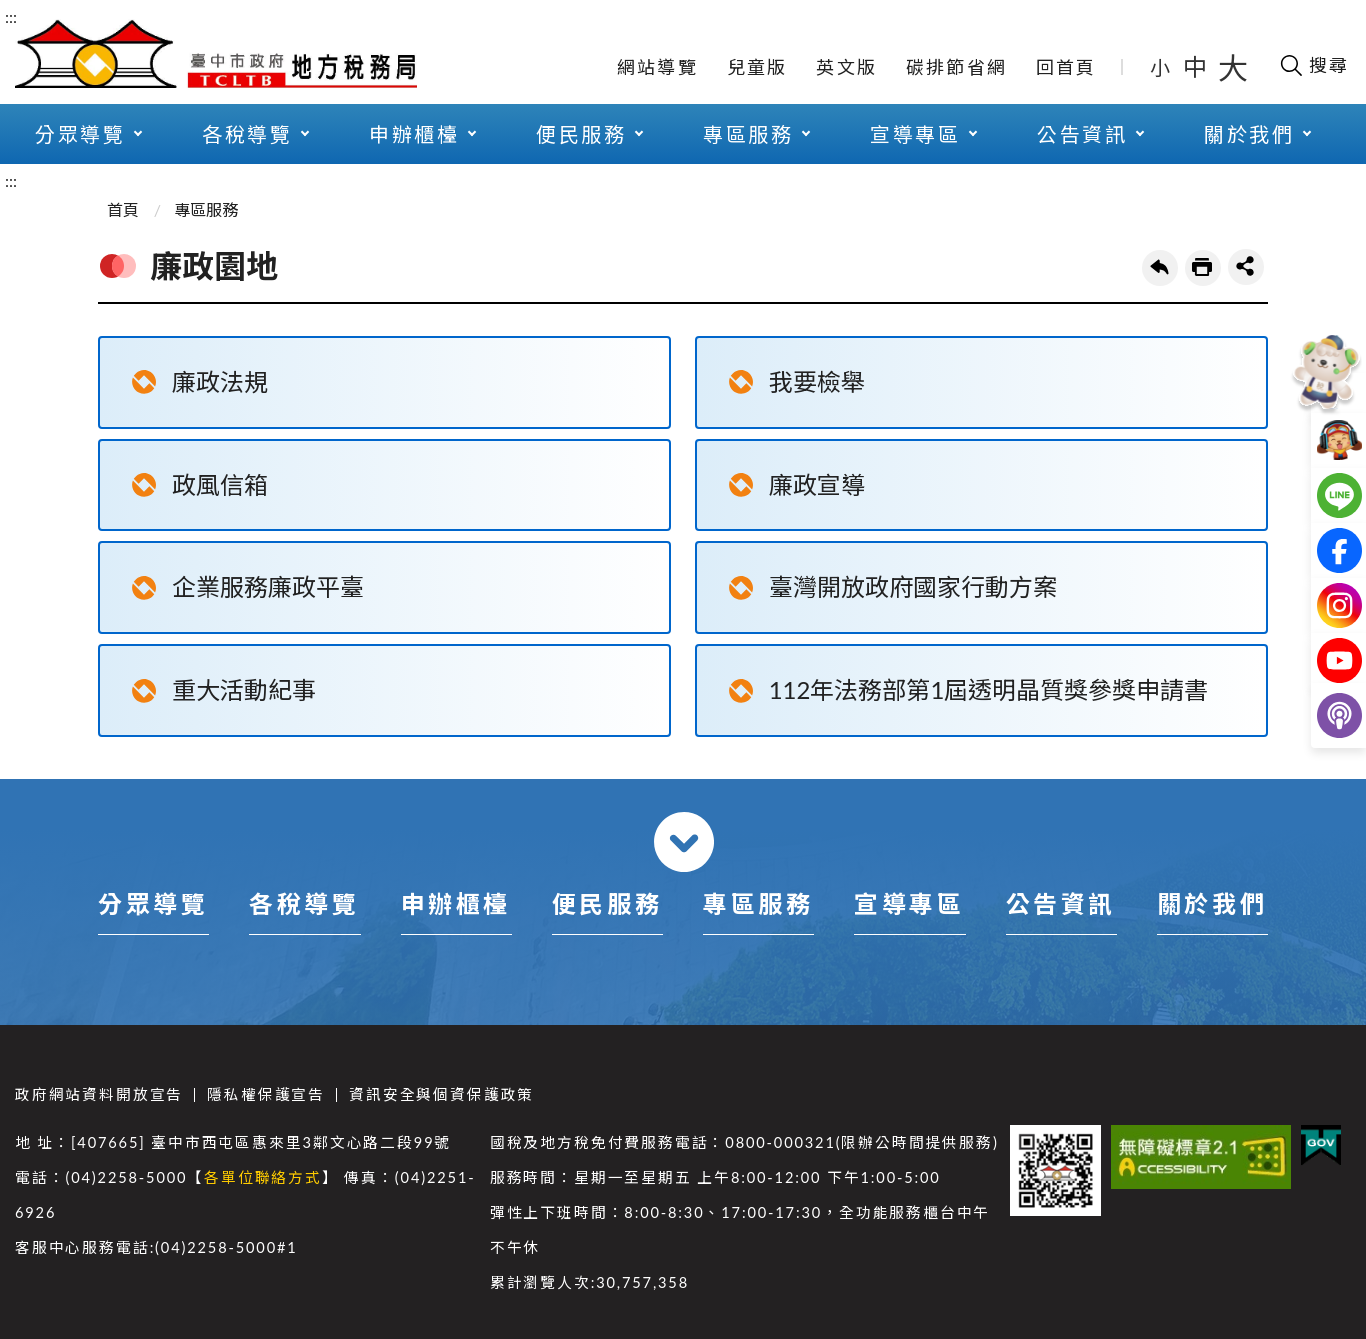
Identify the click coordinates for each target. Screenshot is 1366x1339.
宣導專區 (915, 134)
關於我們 (1249, 134)
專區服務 (748, 134)
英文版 (846, 67)
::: (11, 16)
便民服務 (581, 134)
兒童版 (757, 67)
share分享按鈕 (1246, 267)
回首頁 (1066, 67)
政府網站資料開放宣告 (99, 1094)
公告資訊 (1082, 134)
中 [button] (1197, 66)
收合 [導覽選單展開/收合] (684, 842)
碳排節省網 (956, 67)
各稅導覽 (247, 134)
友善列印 (1203, 268)
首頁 (123, 209)
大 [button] (1233, 67)
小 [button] (1161, 67)
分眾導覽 (80, 134)
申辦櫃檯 (414, 134)
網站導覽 (657, 67)
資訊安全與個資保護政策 (441, 1094)
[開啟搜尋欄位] (1313, 65)
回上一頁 (1160, 268)
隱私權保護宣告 (266, 1094)
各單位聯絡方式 (263, 1177)
